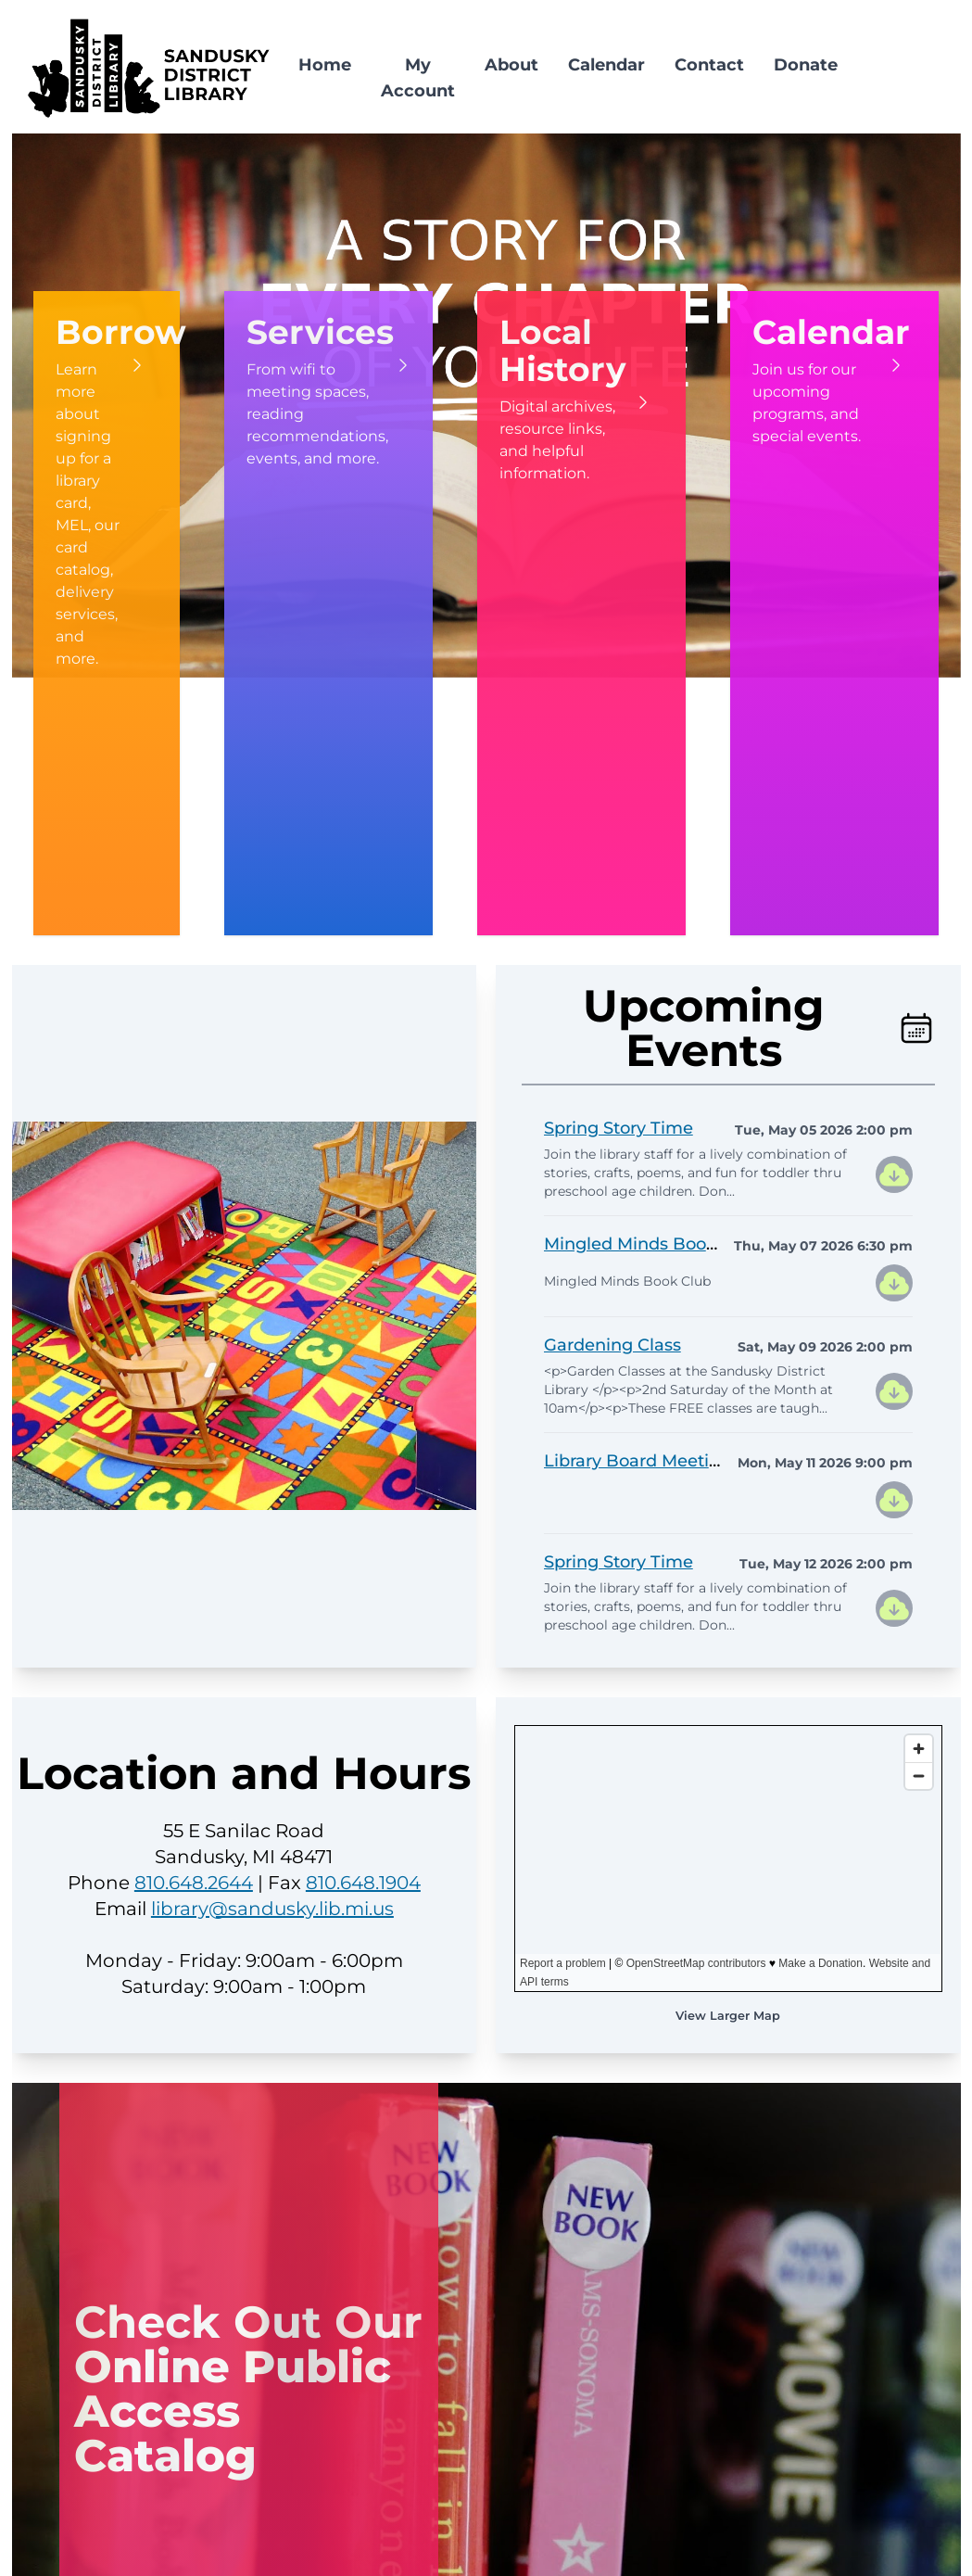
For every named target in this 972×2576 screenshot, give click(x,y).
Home (324, 65)
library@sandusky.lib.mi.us (272, 1908)
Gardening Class (612, 1345)
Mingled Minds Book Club (652, 1244)
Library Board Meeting (637, 1461)
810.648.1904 (363, 1883)
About (511, 65)
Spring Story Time (618, 1128)
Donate (806, 65)
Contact (709, 65)
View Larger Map (727, 2016)
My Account (418, 78)
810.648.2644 (193, 1883)
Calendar (606, 65)
